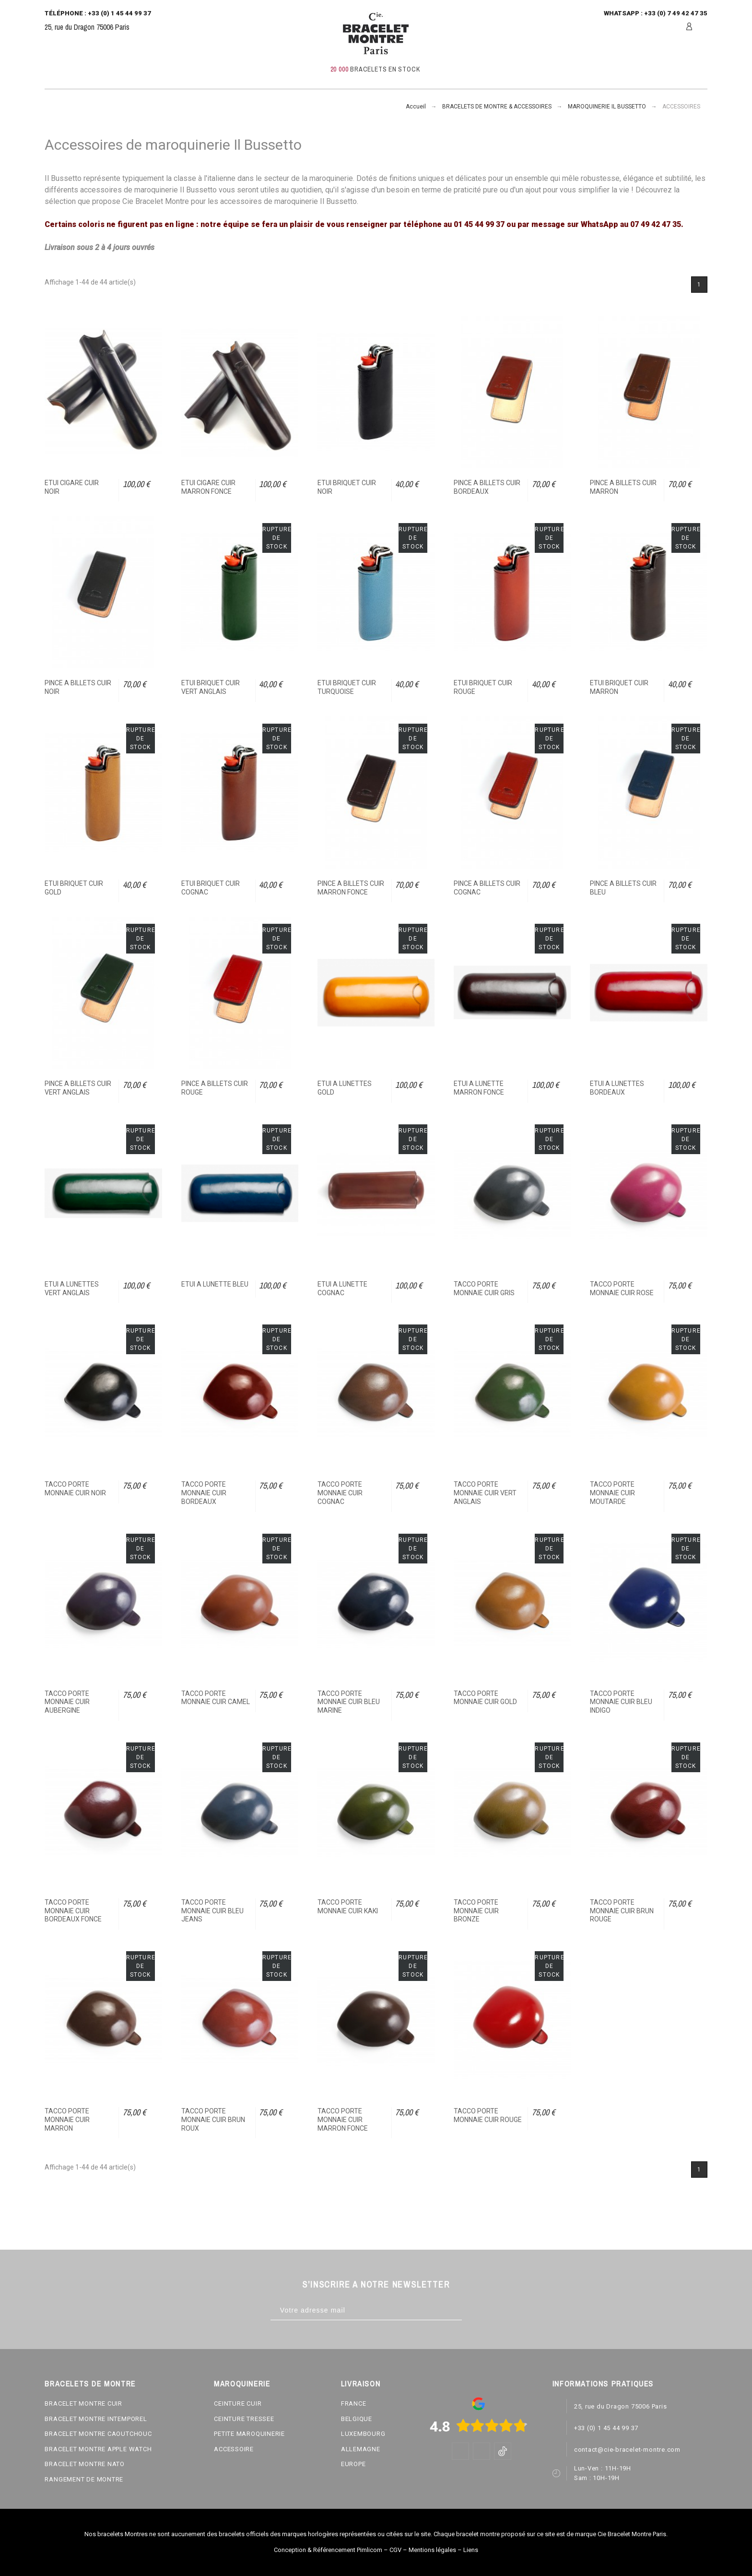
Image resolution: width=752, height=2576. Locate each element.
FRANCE (353, 2403)
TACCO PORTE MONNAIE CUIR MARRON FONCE (342, 2119)
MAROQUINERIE (242, 2383)
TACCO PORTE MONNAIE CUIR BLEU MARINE (348, 1702)
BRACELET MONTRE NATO (85, 2464)
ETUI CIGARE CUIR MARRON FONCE (208, 487)
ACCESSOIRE (234, 2449)
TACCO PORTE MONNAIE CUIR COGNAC (340, 1492)
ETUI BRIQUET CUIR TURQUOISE (346, 687)
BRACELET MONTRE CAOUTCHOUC (98, 2433)
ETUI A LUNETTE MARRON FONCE (479, 1088)
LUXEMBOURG (363, 2433)
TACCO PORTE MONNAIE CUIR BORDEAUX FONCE (73, 1910)
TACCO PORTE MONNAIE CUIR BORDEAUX (203, 1492)
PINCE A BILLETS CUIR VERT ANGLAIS (78, 1088)
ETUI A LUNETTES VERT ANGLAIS (72, 1288)
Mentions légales (432, 2549)
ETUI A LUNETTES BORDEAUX (617, 1088)
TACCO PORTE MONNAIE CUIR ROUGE (488, 2115)
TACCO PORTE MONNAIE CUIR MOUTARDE (612, 1492)
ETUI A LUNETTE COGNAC (342, 1288)
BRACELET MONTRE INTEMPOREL (96, 2418)
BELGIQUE (356, 2418)
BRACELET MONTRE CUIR (83, 2403)
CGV (395, 2549)
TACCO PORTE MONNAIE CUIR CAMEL (215, 1698)
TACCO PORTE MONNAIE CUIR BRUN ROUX (213, 2119)
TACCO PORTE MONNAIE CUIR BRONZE (476, 1910)
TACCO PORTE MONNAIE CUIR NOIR (75, 1488)
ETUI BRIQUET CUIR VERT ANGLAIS (210, 687)
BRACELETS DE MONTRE (90, 2383)
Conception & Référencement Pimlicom (328, 2549)
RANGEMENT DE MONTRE (84, 2479)
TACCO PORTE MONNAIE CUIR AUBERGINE (67, 1702)
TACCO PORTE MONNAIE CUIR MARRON (67, 2119)
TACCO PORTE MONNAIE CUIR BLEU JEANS (212, 1910)
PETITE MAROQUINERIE (249, 2433)
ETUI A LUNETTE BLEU (214, 1284)
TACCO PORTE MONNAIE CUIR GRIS (484, 1288)
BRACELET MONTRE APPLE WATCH (98, 2449)
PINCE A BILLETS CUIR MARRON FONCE (350, 888)
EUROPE (353, 2464)
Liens (470, 2549)
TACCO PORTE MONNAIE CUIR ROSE (622, 1288)
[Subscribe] (472, 2310)
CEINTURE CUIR (237, 2403)
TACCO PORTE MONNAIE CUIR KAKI (347, 1906)
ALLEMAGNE (360, 2449)
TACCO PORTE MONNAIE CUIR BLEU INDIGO (621, 1702)
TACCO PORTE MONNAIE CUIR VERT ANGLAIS (485, 1492)
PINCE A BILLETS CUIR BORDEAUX (487, 487)
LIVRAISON (360, 2383)
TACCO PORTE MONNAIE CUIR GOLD (485, 1698)
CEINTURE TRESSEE (244, 2418)
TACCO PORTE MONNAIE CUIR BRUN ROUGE (622, 1910)
